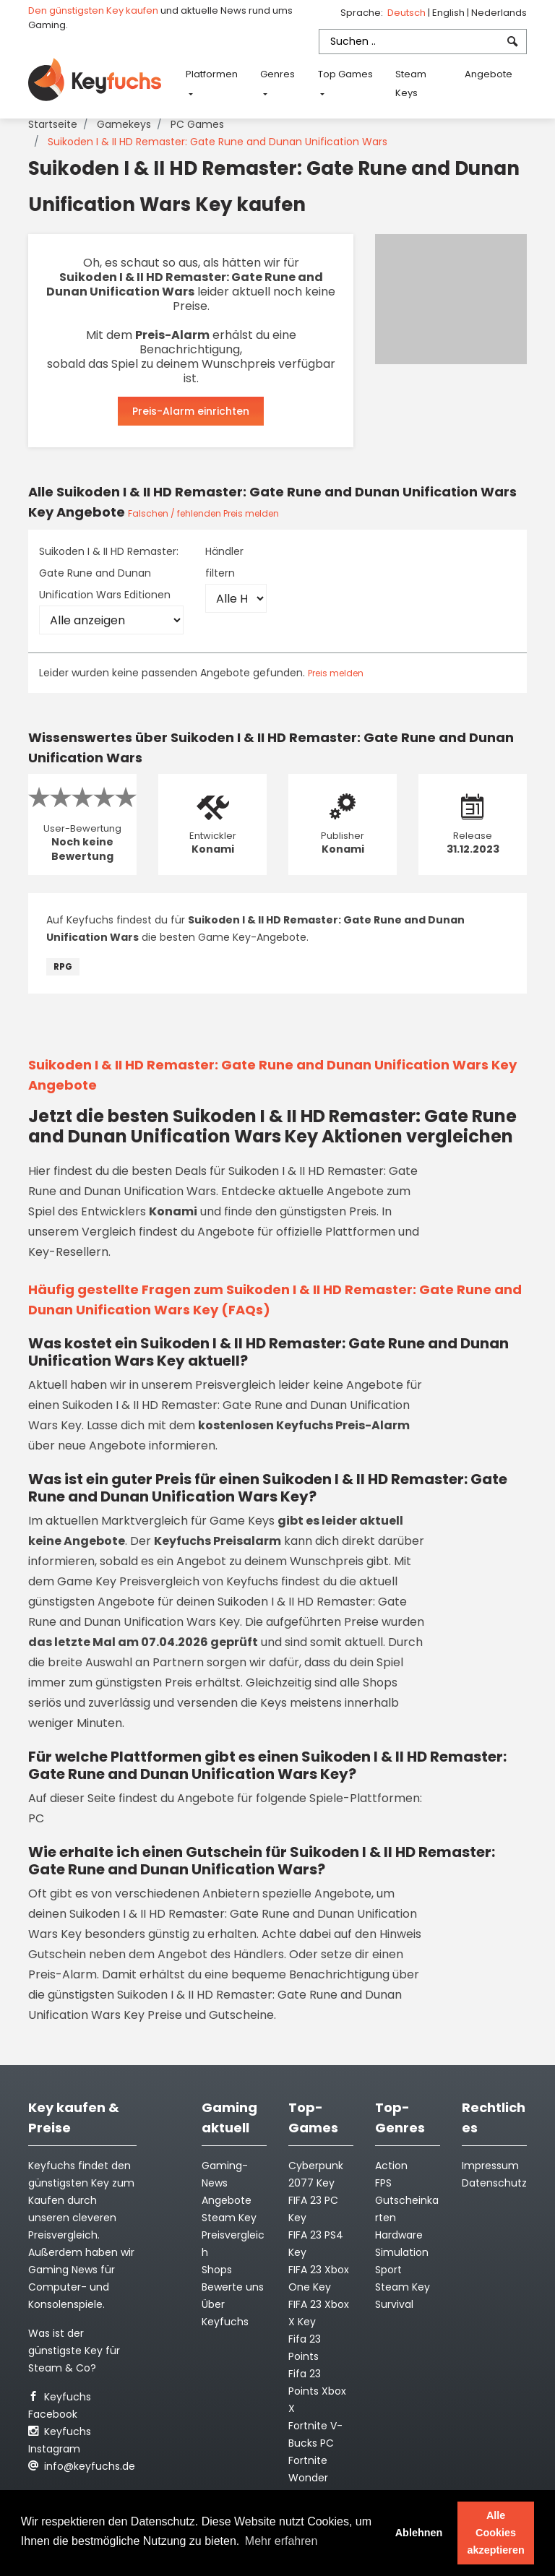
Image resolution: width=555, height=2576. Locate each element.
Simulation (402, 2252)
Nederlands (499, 13)
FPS (383, 2183)
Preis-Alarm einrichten (190, 411)
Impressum (490, 2165)
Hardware (399, 2235)
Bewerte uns (233, 2287)
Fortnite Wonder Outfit (308, 2477)
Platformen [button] (212, 74)
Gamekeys (124, 124)
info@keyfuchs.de (81, 2466)
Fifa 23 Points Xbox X (317, 2391)
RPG (62, 966)
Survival (394, 2304)
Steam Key (402, 2287)
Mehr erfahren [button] (281, 2541)
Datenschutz (494, 2183)
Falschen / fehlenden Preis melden (203, 513)
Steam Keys (410, 83)
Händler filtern (224, 562)
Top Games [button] (345, 74)
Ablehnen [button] (419, 2532)
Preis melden (335, 673)
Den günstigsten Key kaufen (93, 10)
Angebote (488, 74)
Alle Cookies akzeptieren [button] (496, 2533)
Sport (388, 2269)
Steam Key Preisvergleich (233, 2235)
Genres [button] (277, 74)
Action (391, 2165)
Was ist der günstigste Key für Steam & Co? (74, 2350)
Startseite (52, 124)
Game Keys (242, 1520)
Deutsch (407, 13)
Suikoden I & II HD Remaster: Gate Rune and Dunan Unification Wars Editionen (108, 573)
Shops (217, 2269)
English (449, 13)
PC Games (197, 124)
